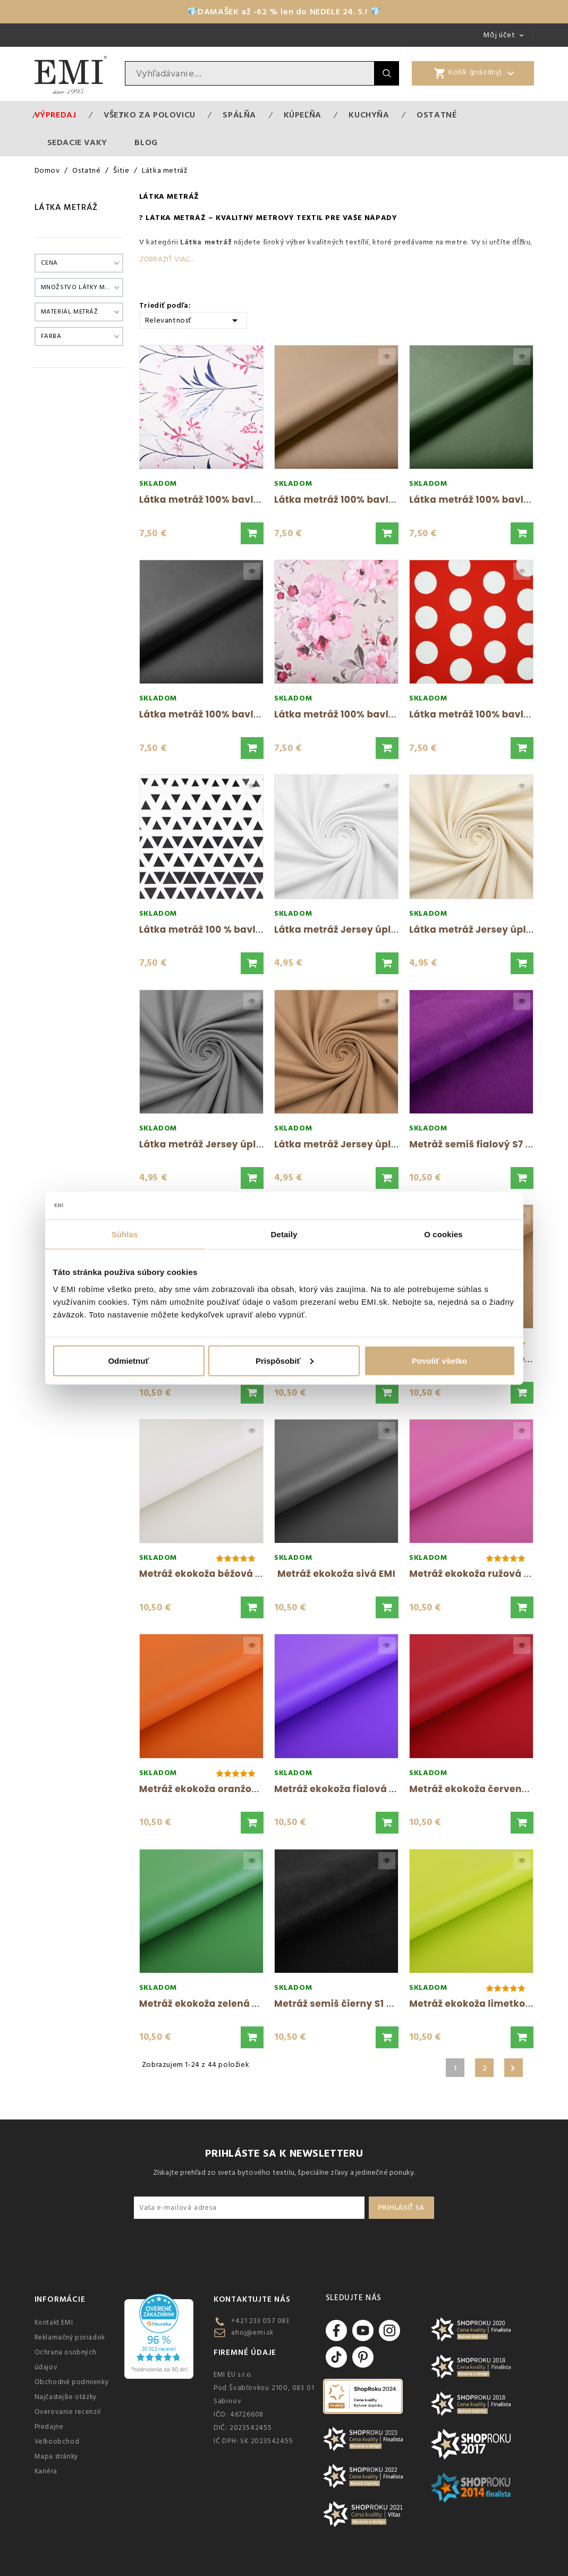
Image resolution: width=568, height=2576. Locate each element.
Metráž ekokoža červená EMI (478, 1789)
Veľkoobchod (57, 2441)
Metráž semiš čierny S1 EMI (338, 2003)
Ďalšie (512, 2068)
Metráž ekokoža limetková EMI (482, 2003)
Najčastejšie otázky (66, 2397)
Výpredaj (56, 115)
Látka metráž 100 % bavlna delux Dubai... (238, 929)
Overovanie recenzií (68, 2412)
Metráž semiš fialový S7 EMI (475, 1144)
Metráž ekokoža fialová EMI (340, 1789)
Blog (145, 142)
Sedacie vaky (77, 142)
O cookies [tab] (443, 1234)
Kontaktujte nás (252, 2299)
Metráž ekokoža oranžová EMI (211, 1789)
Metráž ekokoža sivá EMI (336, 1573)
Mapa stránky (56, 2456)
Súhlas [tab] (125, 1234)
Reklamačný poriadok (70, 2337)
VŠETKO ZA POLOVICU (150, 115)
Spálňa (239, 115)
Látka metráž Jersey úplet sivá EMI (223, 1144)
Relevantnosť (193, 320)
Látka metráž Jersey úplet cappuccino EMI (377, 1144)
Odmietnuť (128, 1360)
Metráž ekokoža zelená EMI (204, 2003)
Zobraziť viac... (166, 259)
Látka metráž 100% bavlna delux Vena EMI (240, 499)
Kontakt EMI (54, 2322)
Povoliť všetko (439, 1360)
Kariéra (46, 2471)
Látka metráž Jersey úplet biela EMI (360, 929)
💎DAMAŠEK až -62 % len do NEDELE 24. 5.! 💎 (284, 12)
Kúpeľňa (302, 115)
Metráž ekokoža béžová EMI (205, 1573)
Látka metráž (66, 207)
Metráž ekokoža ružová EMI (474, 1573)
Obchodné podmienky (72, 2382)
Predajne (49, 2426)
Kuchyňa (369, 115)
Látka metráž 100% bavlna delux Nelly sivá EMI (386, 714)
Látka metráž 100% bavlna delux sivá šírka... (246, 714)
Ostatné (436, 115)
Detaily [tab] (284, 1234)
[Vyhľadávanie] (250, 73)
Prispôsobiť (284, 1360)
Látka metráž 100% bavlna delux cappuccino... (386, 499)
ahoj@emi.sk (252, 2332)
